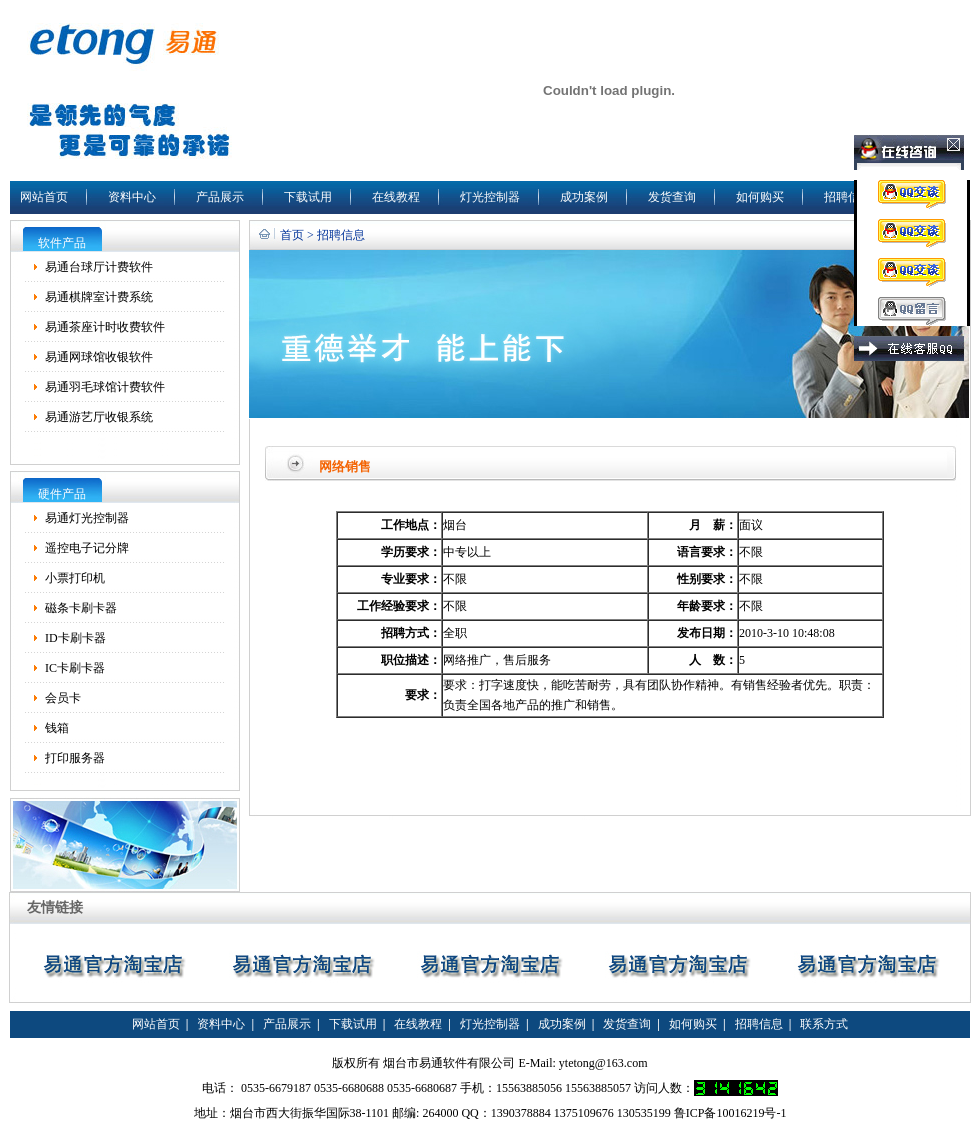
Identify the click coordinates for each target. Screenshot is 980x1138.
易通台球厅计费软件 (99, 267)
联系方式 (824, 1024)
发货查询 (672, 197)
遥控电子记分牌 (87, 548)
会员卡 (63, 698)
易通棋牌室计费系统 (99, 297)
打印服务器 (75, 758)
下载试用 (308, 197)
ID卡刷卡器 (75, 638)
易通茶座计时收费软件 (105, 327)
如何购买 (760, 197)
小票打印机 (75, 578)
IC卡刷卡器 (75, 668)
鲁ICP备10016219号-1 (730, 1113)
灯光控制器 (490, 197)
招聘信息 (848, 197)
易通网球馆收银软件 (99, 357)
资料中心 (132, 197)
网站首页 (44, 197)
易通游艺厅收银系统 (99, 417)
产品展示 (220, 197)
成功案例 (584, 197)
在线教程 (396, 197)
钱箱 (57, 728)
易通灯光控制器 (87, 518)
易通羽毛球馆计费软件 (105, 387)
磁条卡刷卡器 (81, 608)
